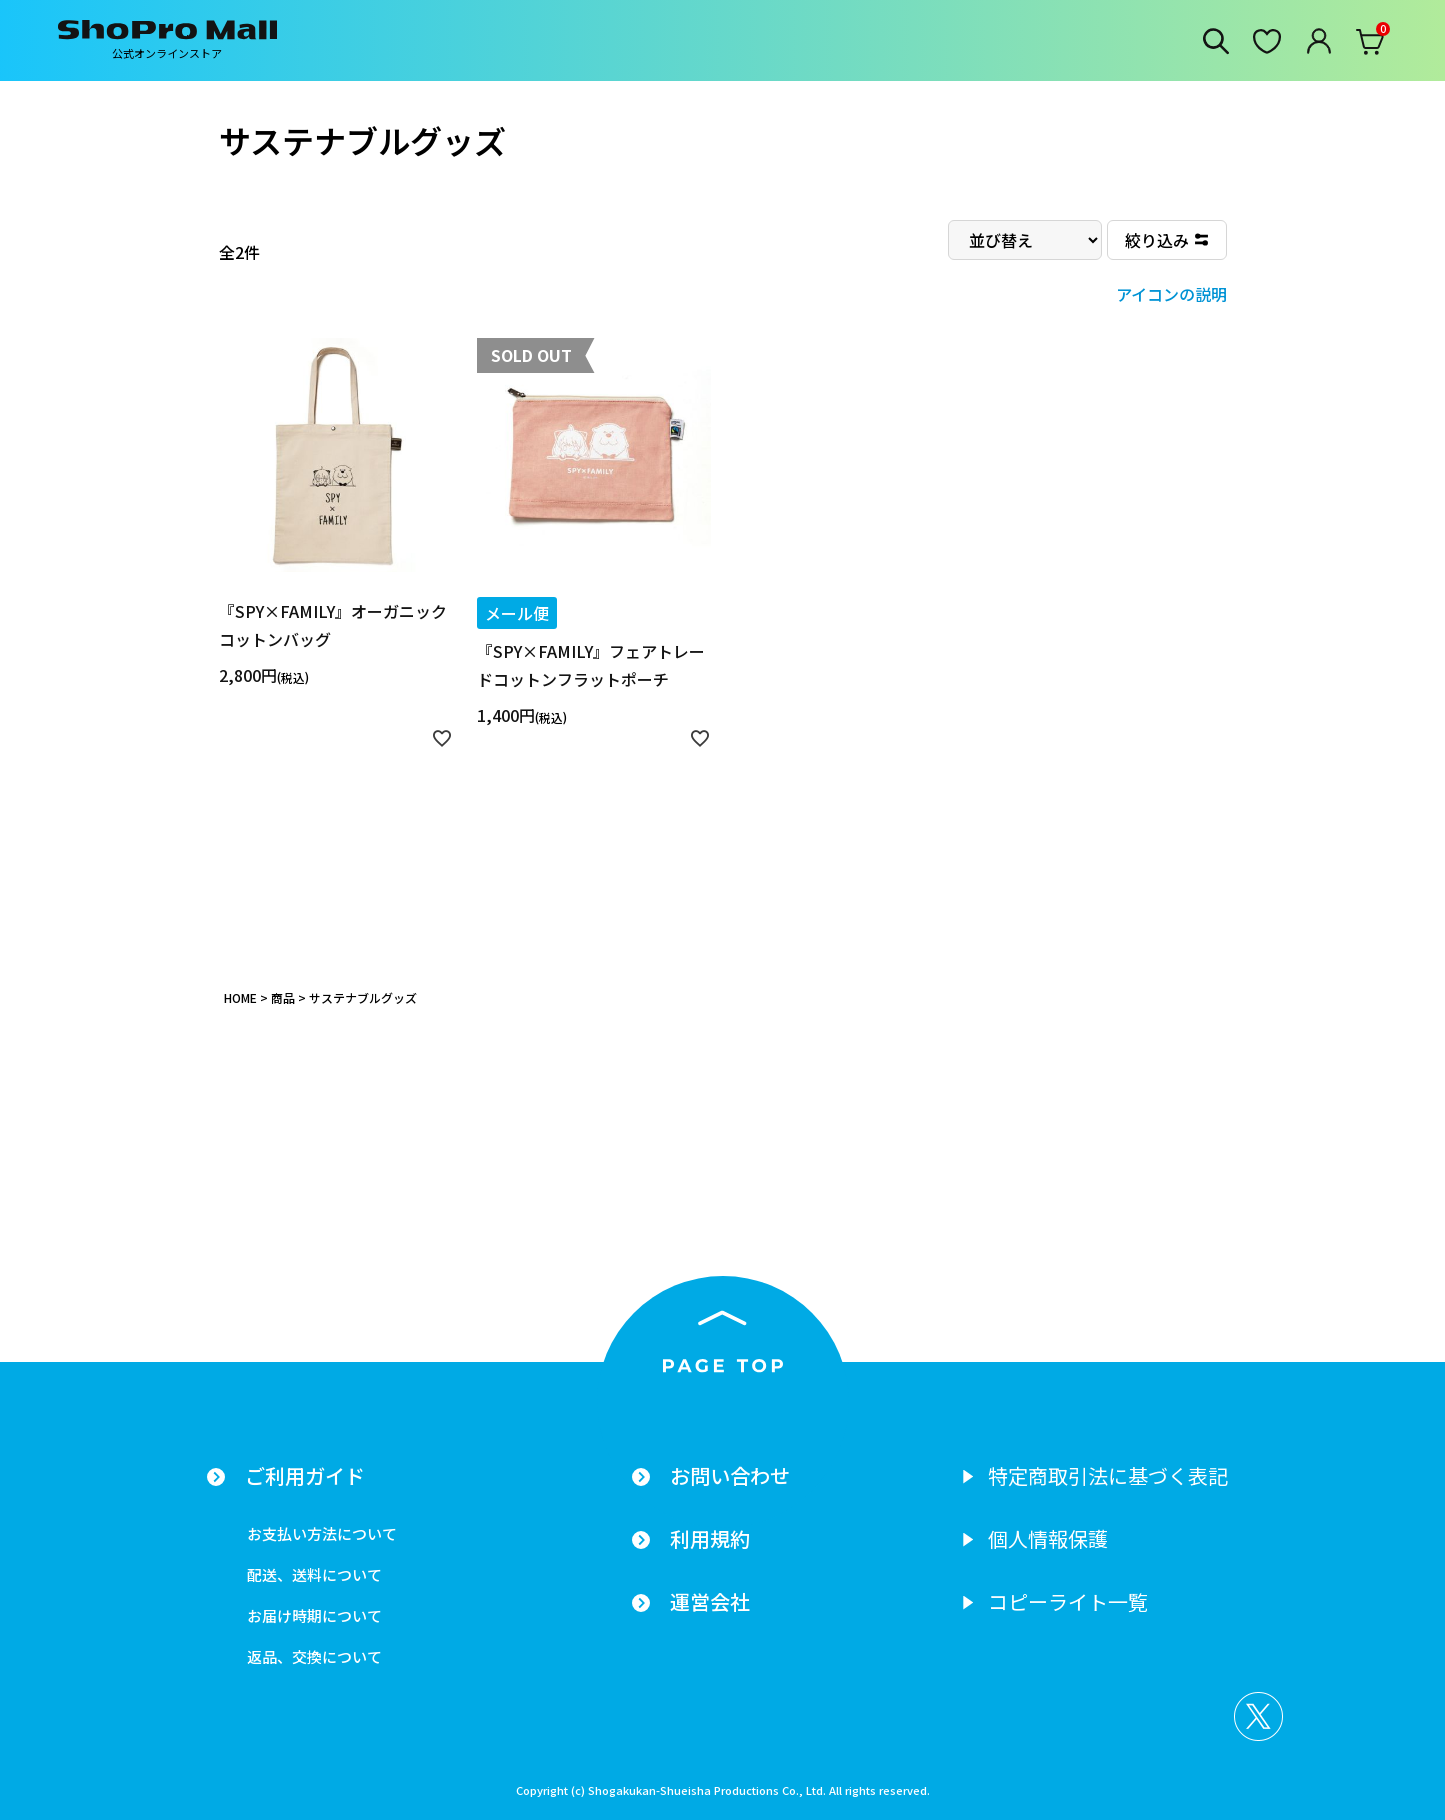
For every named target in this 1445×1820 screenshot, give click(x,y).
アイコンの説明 (1171, 294)
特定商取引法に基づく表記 (1108, 1476)
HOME (240, 997)
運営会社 (710, 1602)
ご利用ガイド (305, 1476)
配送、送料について (314, 1574)
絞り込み (1157, 240)
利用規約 (710, 1539)
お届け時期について (314, 1615)
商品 (283, 997)
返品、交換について (314, 1656)
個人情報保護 (1048, 1539)
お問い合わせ (730, 1476)
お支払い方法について (322, 1533)
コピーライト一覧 (1068, 1602)
